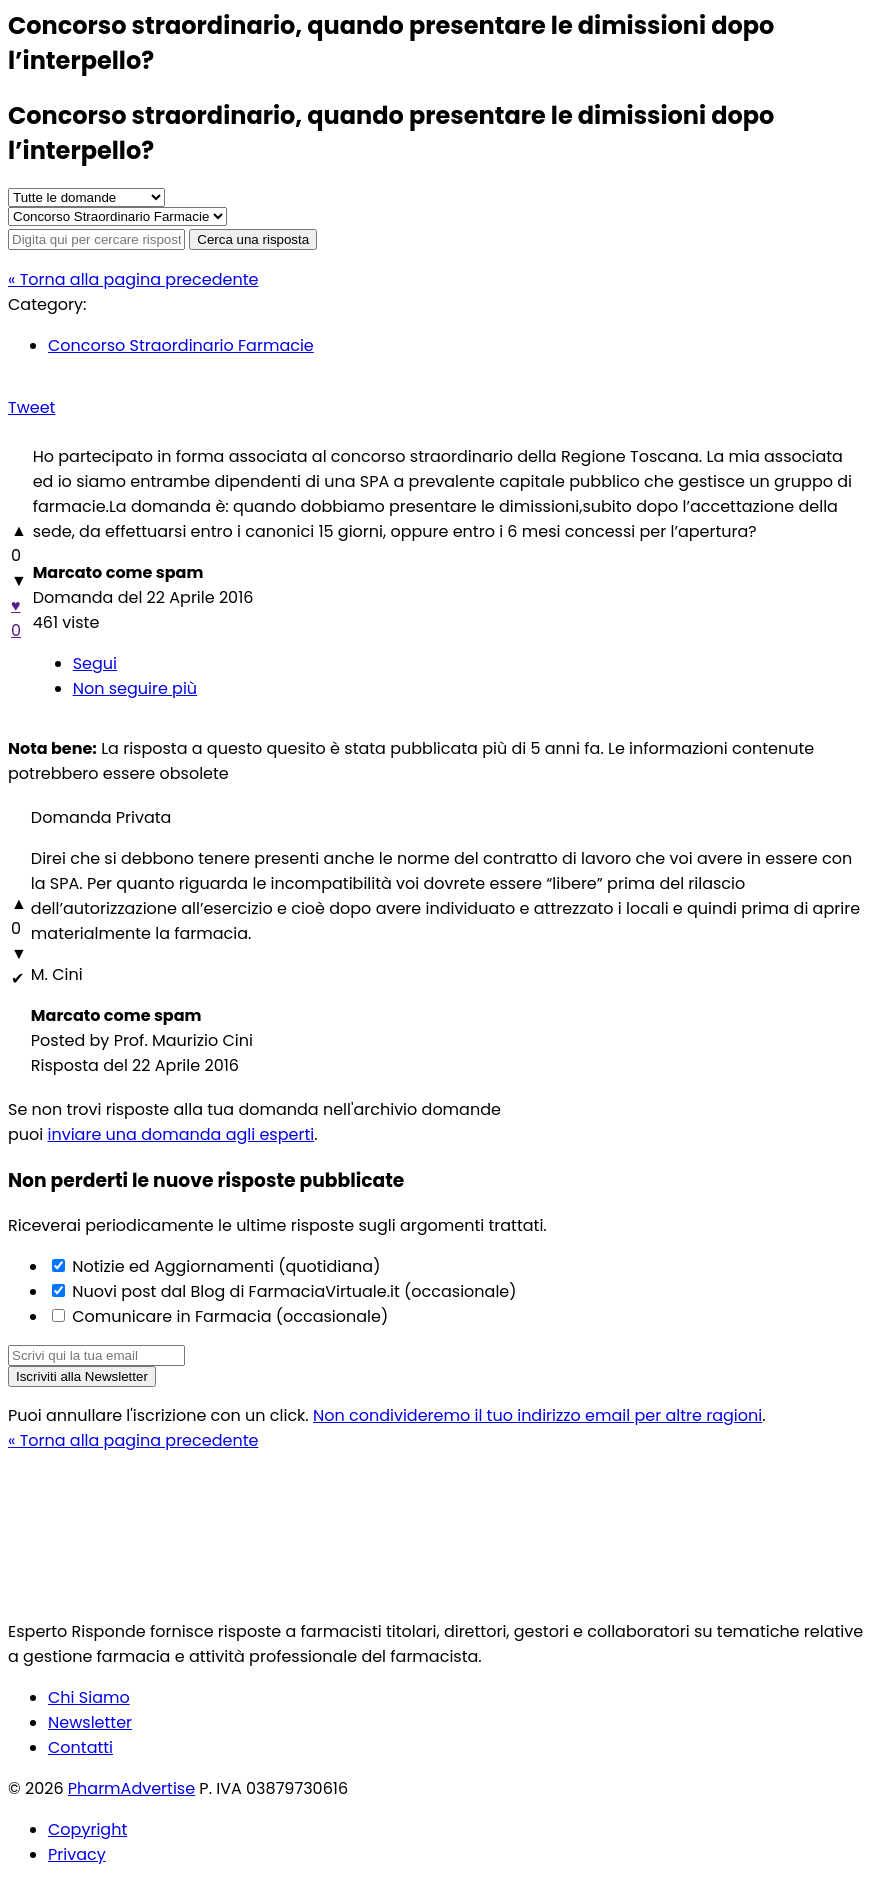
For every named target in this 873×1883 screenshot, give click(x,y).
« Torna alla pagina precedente (133, 279)
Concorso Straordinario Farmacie (181, 345)
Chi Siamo (89, 1697)
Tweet (31, 407)
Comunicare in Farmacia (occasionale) (228, 1316)
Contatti (80, 1747)
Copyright (87, 1829)
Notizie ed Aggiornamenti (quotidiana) (224, 1266)
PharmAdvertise (131, 1788)
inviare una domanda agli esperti (181, 1134)
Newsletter (90, 1722)
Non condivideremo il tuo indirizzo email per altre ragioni (537, 1415)
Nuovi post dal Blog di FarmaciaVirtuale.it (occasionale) (292, 1291)
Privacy (77, 1854)
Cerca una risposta (253, 239)
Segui (95, 663)
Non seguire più (135, 688)
